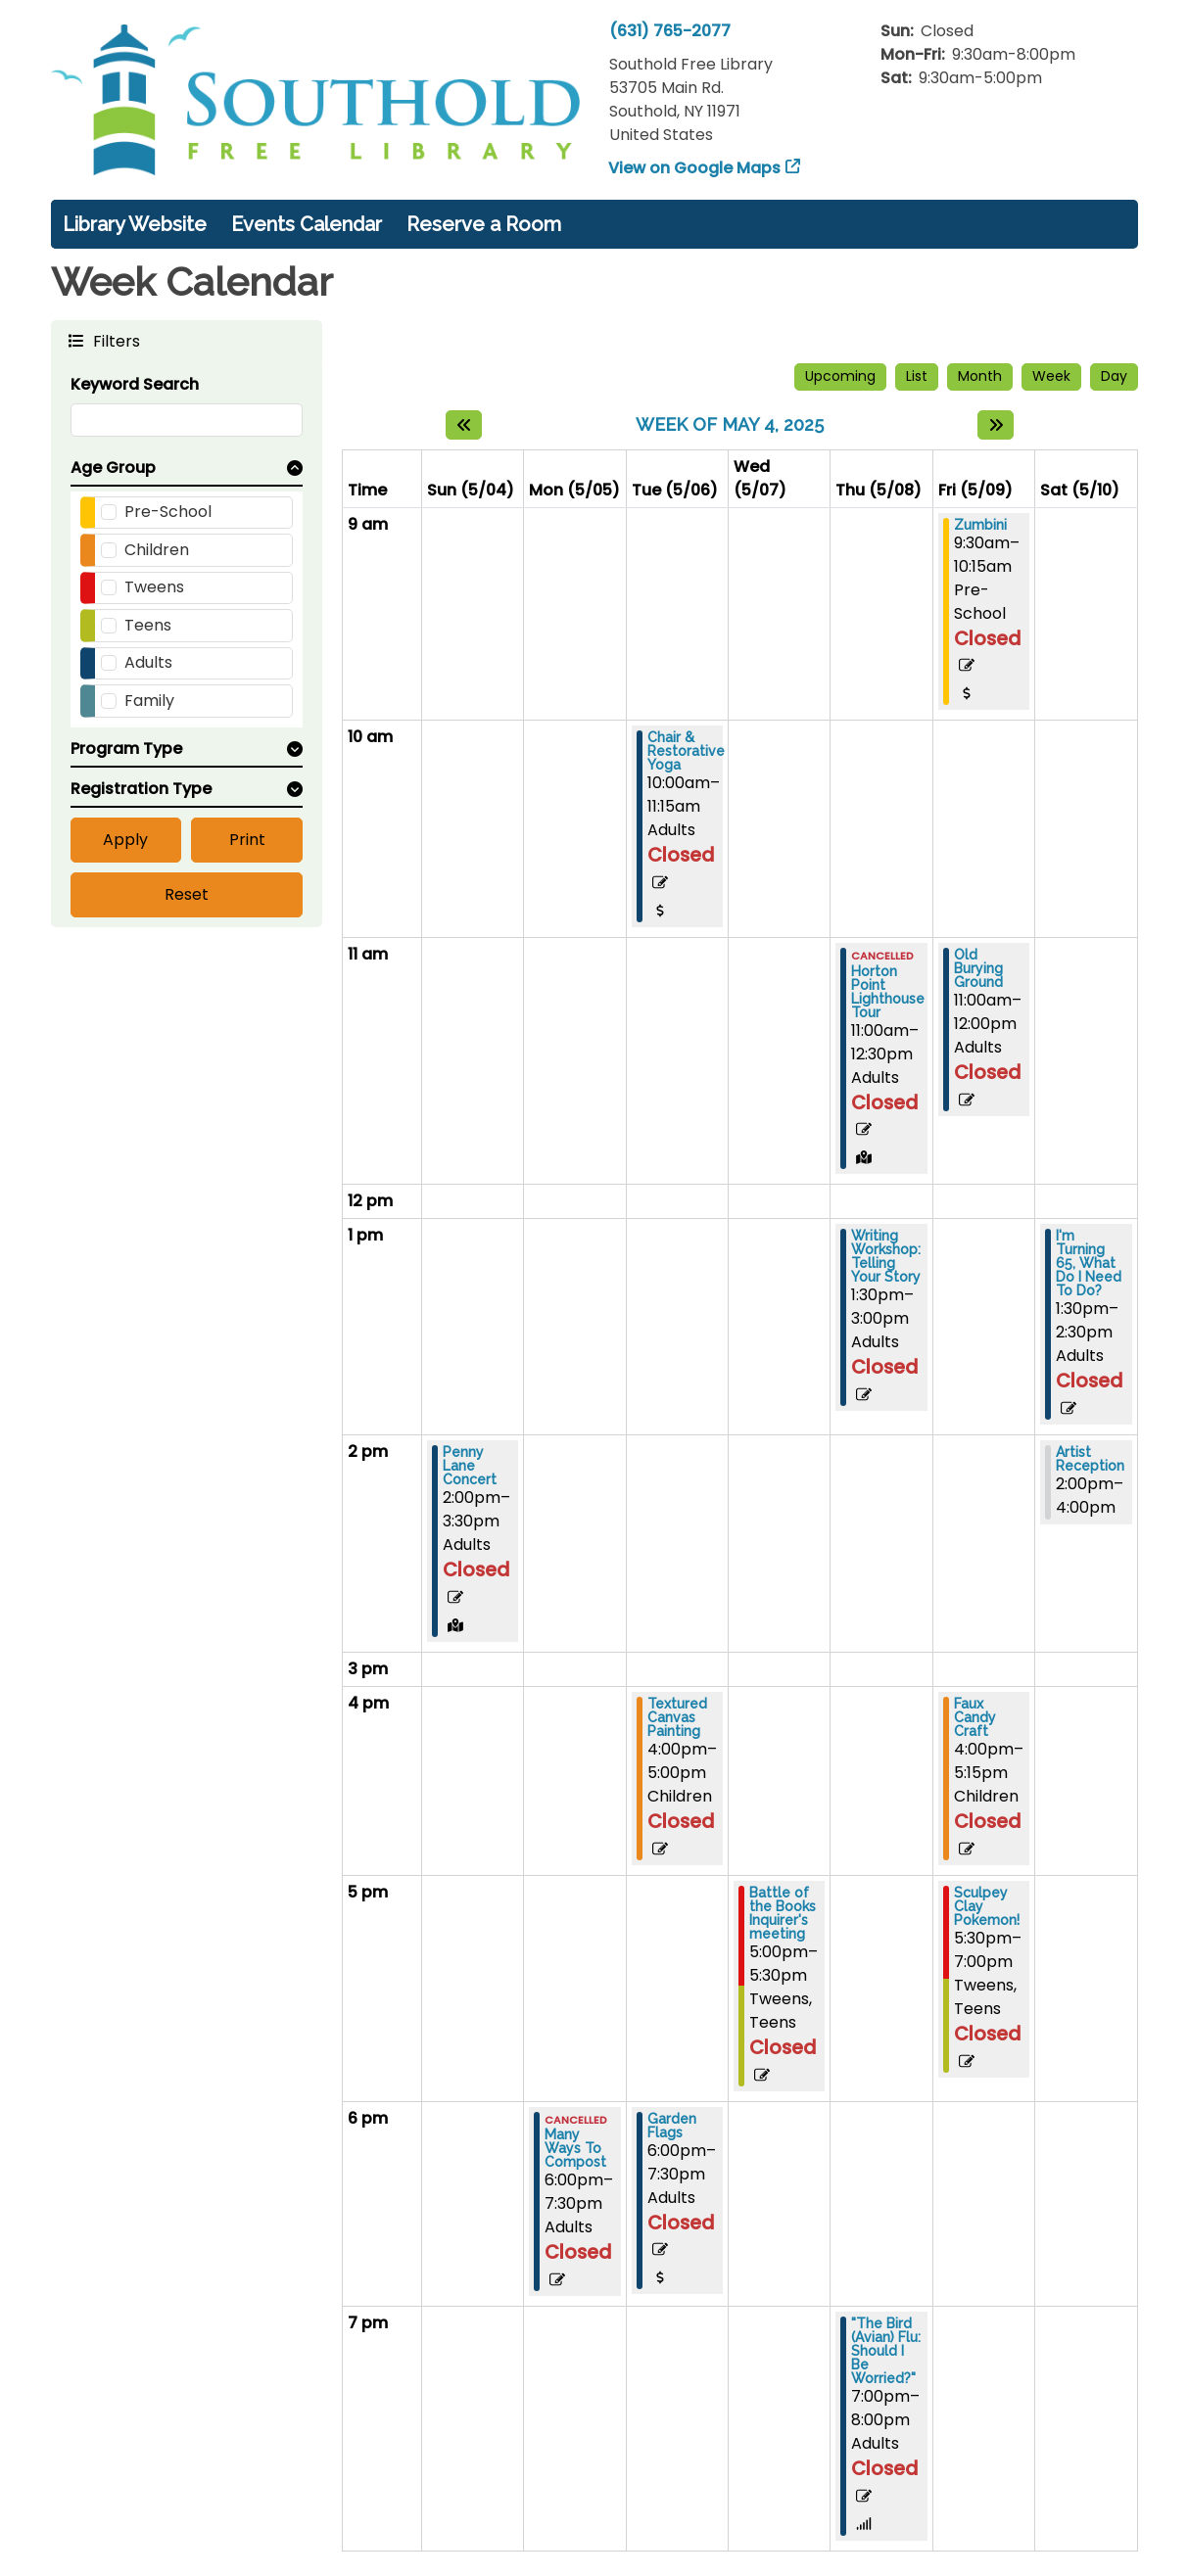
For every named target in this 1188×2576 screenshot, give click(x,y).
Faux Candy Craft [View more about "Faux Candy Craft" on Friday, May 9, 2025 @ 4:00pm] (975, 1717)
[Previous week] (464, 425)
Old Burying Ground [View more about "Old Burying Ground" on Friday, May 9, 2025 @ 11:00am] (978, 968)
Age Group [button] (113, 467)
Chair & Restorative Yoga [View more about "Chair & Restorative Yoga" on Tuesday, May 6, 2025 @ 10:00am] (686, 751)
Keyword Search (135, 384)
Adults (148, 662)
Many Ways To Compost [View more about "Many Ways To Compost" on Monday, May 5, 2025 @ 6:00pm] (575, 2148)
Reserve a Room (483, 224)
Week (1051, 376)
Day (1114, 376)
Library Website (135, 224)
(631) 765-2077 (670, 31)
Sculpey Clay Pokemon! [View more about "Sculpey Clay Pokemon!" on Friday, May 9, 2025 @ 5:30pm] (987, 1906)
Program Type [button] (126, 748)
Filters (114, 340)
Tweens (154, 587)
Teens (147, 625)
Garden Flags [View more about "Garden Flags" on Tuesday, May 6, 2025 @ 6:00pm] (671, 2125)
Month (980, 376)
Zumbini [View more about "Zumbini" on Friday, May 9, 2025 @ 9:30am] (980, 525)
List (916, 376)
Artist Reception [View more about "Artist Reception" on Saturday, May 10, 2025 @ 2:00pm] (1090, 1459)
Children (156, 550)
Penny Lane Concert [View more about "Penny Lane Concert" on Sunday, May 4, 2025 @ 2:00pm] (470, 1465)
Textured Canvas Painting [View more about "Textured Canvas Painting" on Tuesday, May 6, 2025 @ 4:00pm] (677, 1717)
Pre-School (168, 511)
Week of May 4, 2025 (730, 424)
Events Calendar (306, 224)
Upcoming (840, 376)
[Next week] (995, 425)
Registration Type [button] (141, 788)
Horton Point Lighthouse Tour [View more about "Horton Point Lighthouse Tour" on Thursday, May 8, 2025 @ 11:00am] (888, 991)
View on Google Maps (695, 168)
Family (149, 700)
